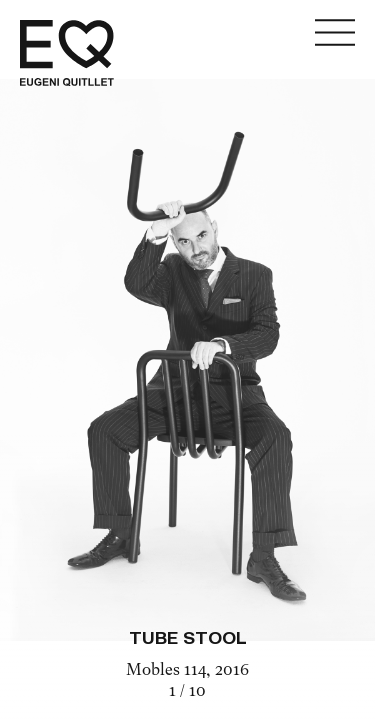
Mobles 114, (170, 671)
